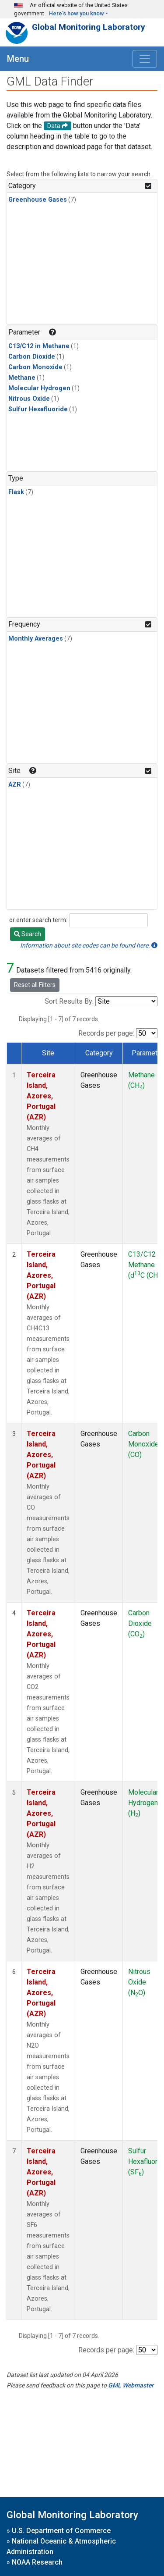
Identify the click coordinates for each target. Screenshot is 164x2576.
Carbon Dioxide (31, 356)
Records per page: (106, 1033)
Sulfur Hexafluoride (38, 409)
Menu (18, 58)
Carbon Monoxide (35, 367)
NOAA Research (37, 2562)
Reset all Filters (35, 984)
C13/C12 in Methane (39, 346)
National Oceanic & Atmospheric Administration (61, 2546)
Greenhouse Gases (37, 199)
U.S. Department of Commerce (61, 2530)
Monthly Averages (35, 638)
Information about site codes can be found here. (88, 945)
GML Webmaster (131, 2385)
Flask (16, 492)
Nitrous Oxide (29, 399)
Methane (21, 377)
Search (27, 933)
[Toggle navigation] (145, 59)
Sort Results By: (69, 1001)
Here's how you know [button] (76, 13)
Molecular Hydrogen (39, 388)
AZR (14, 784)
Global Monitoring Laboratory (88, 27)
